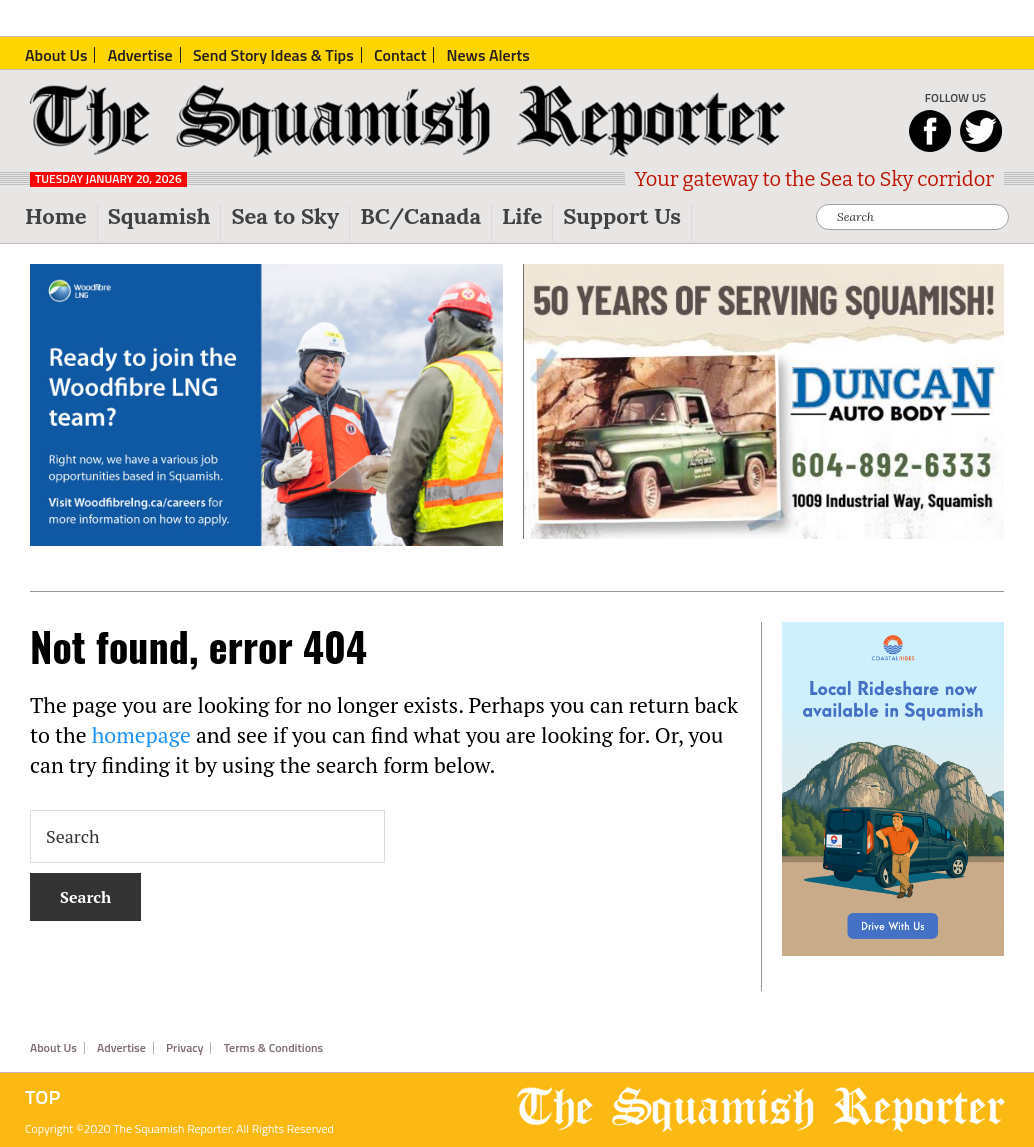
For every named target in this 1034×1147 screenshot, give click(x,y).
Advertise (121, 1048)
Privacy (184, 1048)
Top (42, 1097)
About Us (53, 1048)
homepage (141, 735)
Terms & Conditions (274, 1048)
